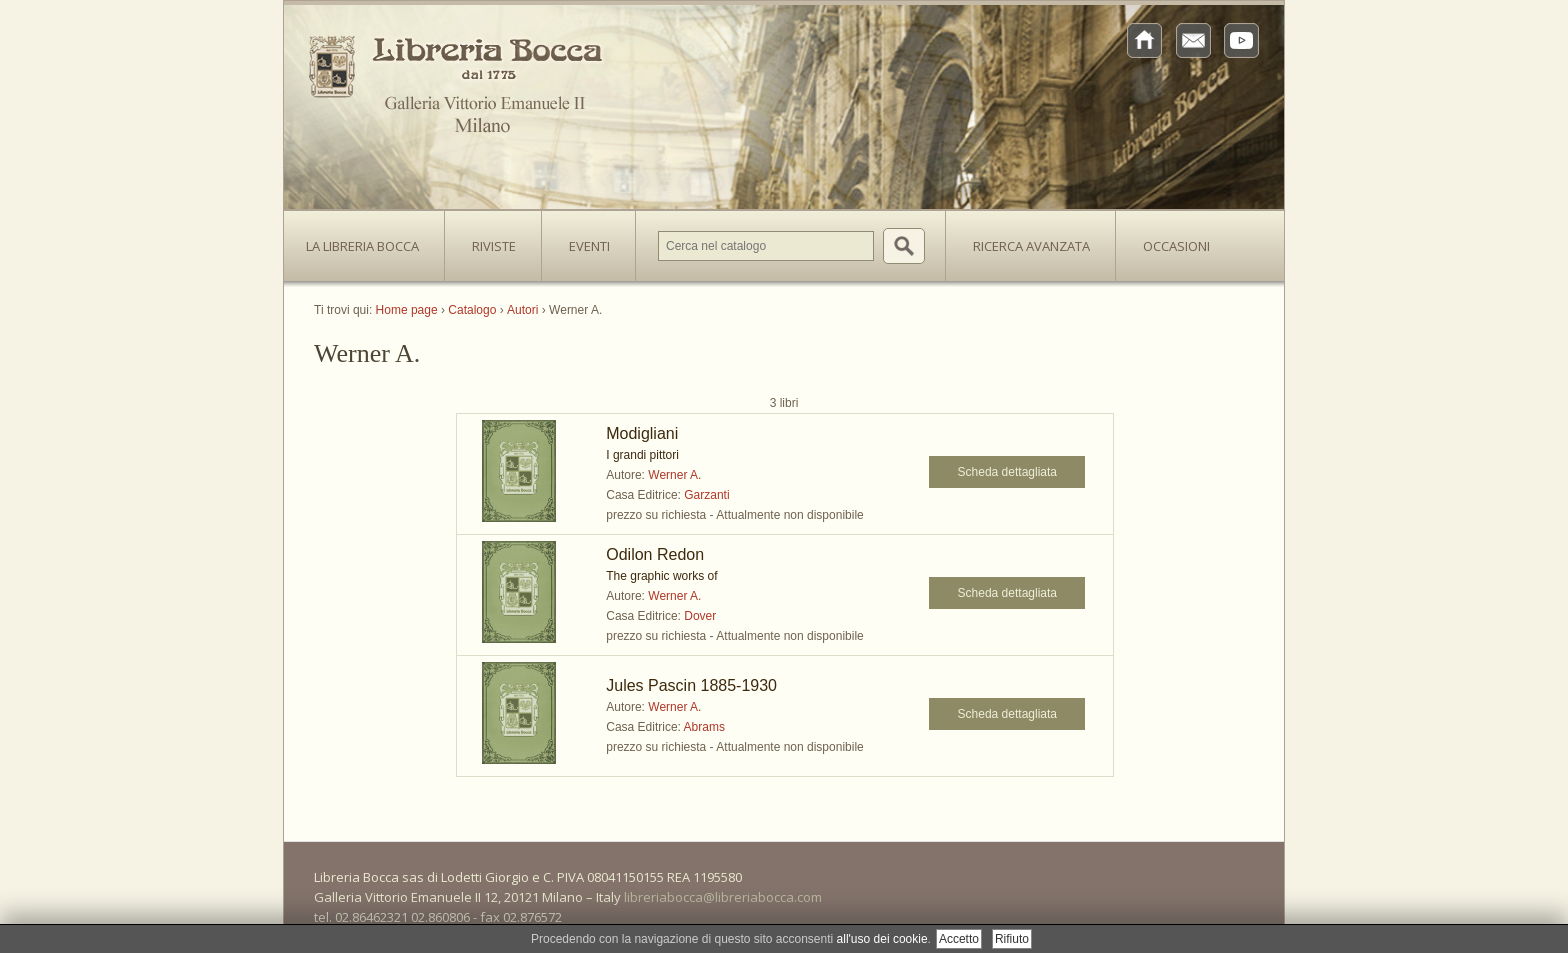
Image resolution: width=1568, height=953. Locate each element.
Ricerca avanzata (1031, 246)
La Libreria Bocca (370, 240)
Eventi (589, 246)
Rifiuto (1012, 939)
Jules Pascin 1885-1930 (691, 685)
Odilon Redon (655, 554)
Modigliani (642, 433)
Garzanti (706, 495)
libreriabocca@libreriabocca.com (723, 897)
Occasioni (1176, 246)
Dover (700, 616)
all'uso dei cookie (882, 939)
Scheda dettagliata (1007, 472)
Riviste (489, 240)
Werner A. (674, 475)
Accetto (959, 939)
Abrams (704, 727)
